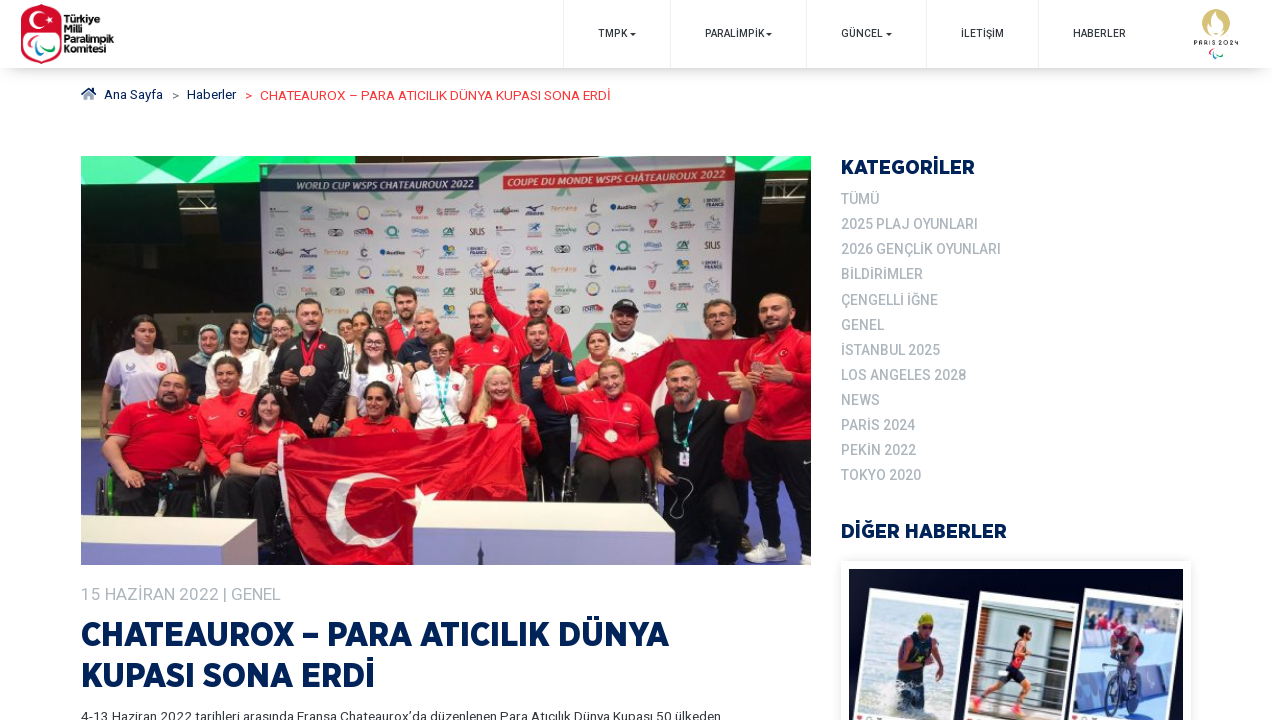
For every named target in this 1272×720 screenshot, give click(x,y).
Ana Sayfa (122, 95)
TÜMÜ (860, 199)
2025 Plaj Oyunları (909, 224)
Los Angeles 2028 (903, 372)
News (860, 397)
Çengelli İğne (889, 298)
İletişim (981, 33)
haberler (213, 95)
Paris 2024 (878, 421)
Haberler (1098, 33)
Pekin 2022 (878, 446)
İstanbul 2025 (890, 347)
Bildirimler (882, 273)
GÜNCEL (862, 33)
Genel (862, 323)
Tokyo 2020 (881, 470)
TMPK (611, 33)
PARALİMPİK (733, 33)
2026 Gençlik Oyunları (920, 249)
